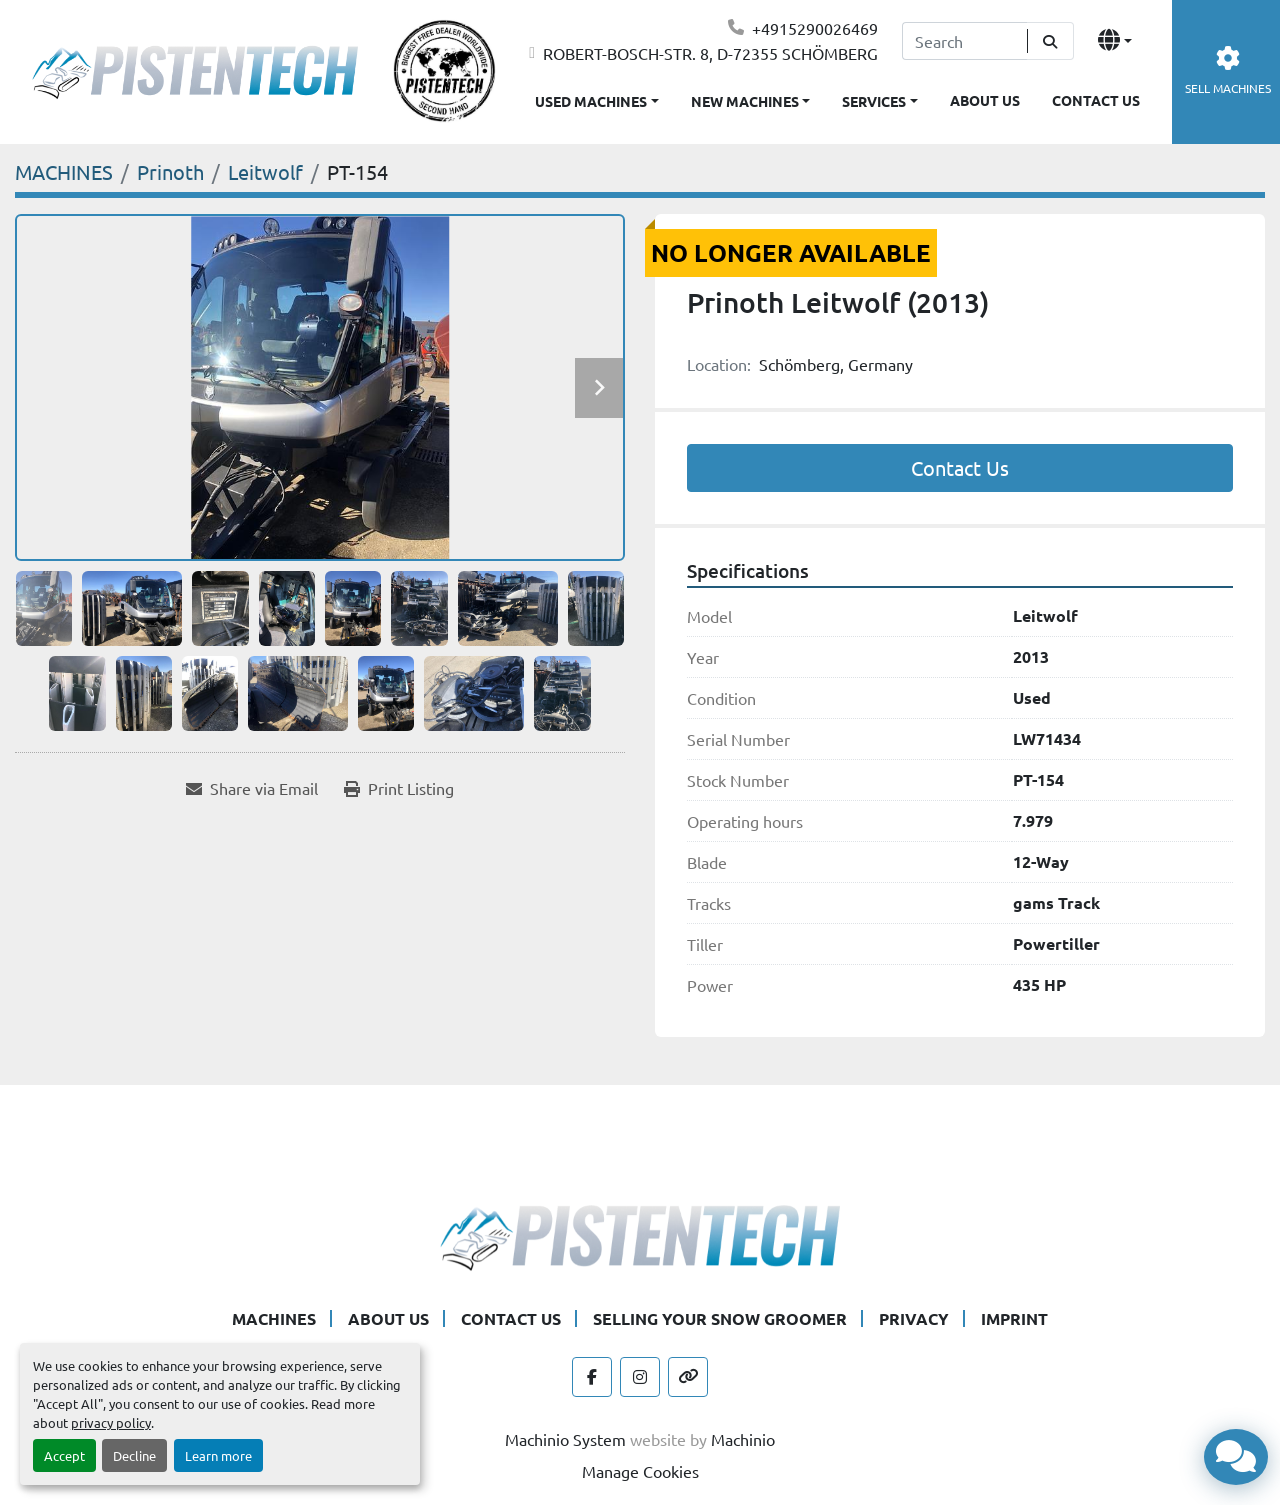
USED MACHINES (591, 101)
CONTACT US (1096, 100)
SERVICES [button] (874, 101)
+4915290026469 (815, 28)
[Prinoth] (170, 171)
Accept (64, 1455)
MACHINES (274, 1318)
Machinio (743, 1439)
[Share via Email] (252, 788)
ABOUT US (985, 100)
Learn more (218, 1455)
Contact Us (960, 467)
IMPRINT (1014, 1318)
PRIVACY (914, 1318)
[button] (751, 97)
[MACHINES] (64, 171)
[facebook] (592, 1377)
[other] (688, 1377)
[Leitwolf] (265, 171)
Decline (134, 1455)
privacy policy (111, 1422)
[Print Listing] (399, 788)
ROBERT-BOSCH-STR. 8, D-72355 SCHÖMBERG (710, 53)
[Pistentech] (640, 1235)
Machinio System (565, 1439)
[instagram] (640, 1377)
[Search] (964, 41)
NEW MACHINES (745, 101)
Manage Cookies (640, 1471)
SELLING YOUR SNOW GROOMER (720, 1318)
